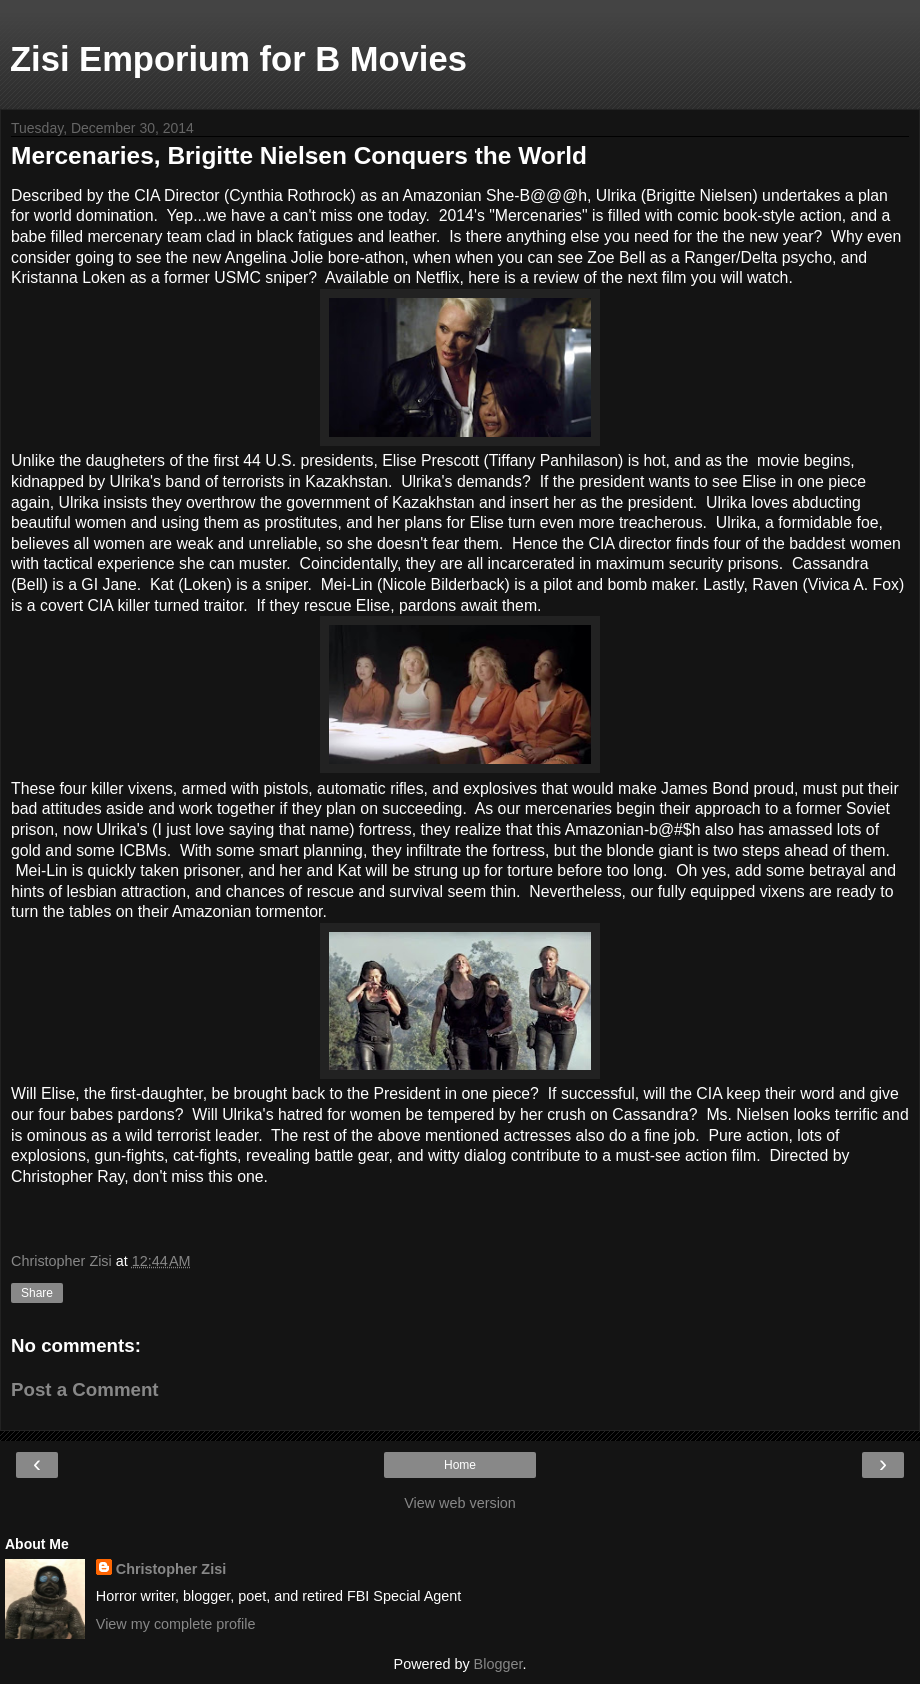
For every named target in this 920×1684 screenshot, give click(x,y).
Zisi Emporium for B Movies (238, 59)
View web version (460, 1503)
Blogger (498, 1664)
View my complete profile (176, 1624)
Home (460, 1465)
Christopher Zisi (171, 1569)
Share (37, 1293)
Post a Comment (85, 1389)
